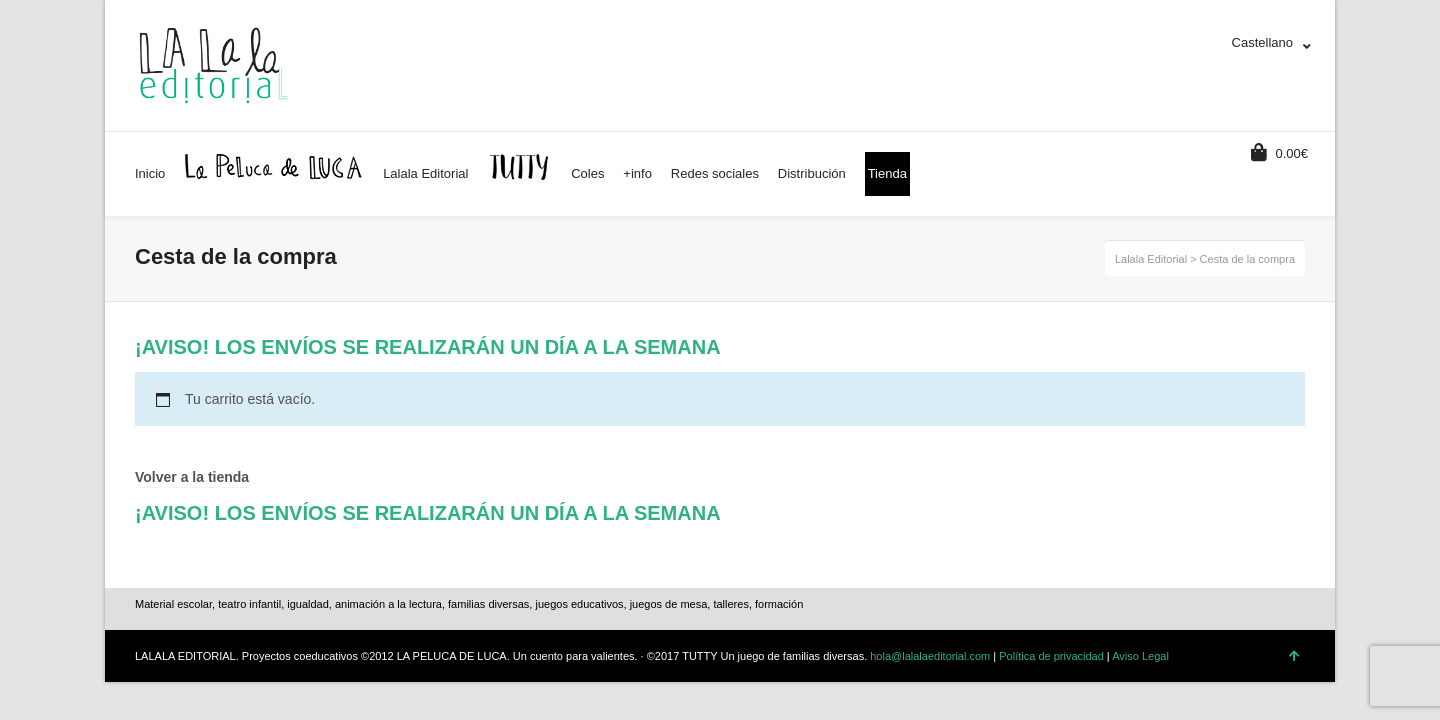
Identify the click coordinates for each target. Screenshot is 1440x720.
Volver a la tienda (192, 477)
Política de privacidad (1051, 656)
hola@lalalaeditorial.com (930, 656)
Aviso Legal (1140, 656)
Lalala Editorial (1151, 259)
